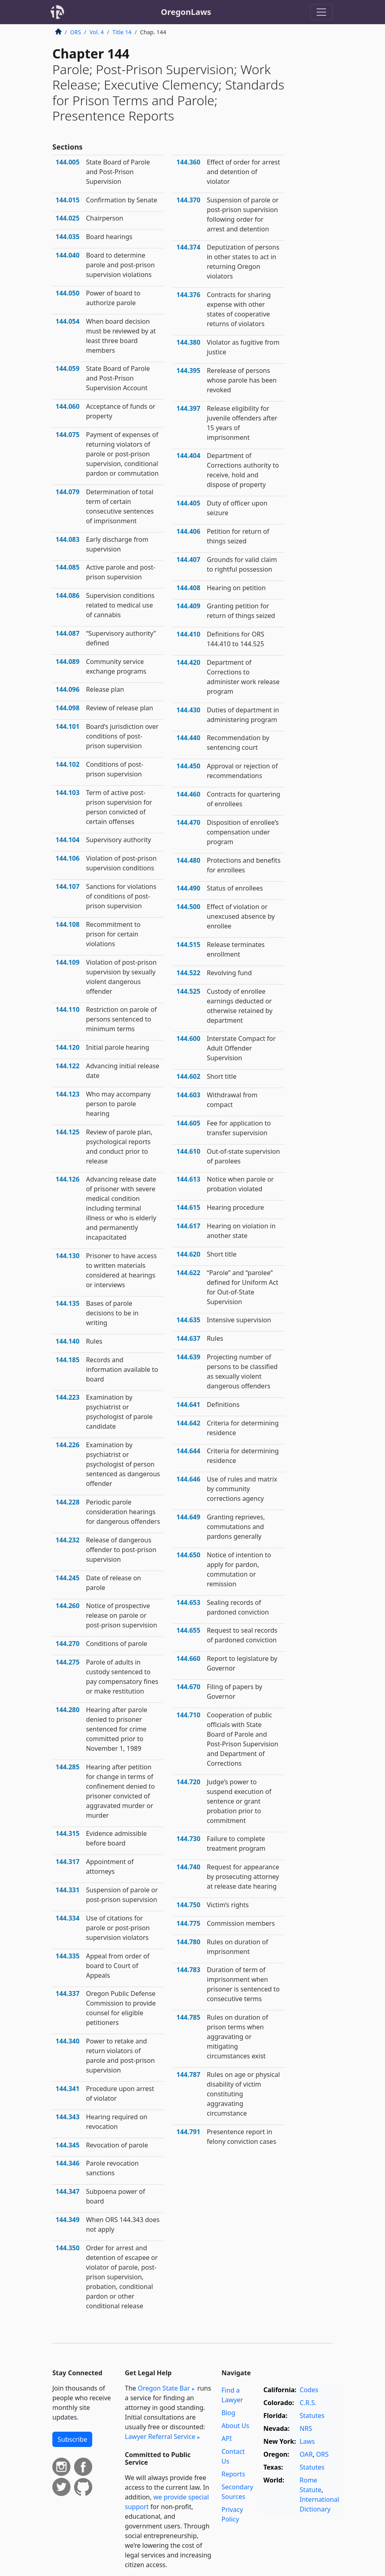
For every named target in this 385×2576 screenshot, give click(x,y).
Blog (228, 2412)
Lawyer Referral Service (160, 2436)
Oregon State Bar (164, 2388)
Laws (307, 2441)
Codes (309, 2389)
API (226, 2438)
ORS (75, 32)
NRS (306, 2428)
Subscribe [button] (72, 2439)
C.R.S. (308, 2402)
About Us (235, 2425)
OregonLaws (186, 11)
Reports (233, 2474)
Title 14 (122, 32)
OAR (306, 2454)
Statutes (312, 2415)
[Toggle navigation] (321, 12)
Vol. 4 (96, 32)
